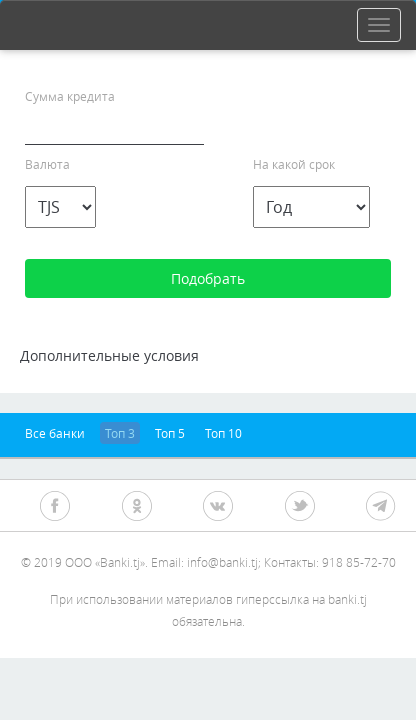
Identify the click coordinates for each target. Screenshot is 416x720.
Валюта (47, 164)
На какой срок (294, 164)
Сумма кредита (70, 96)
